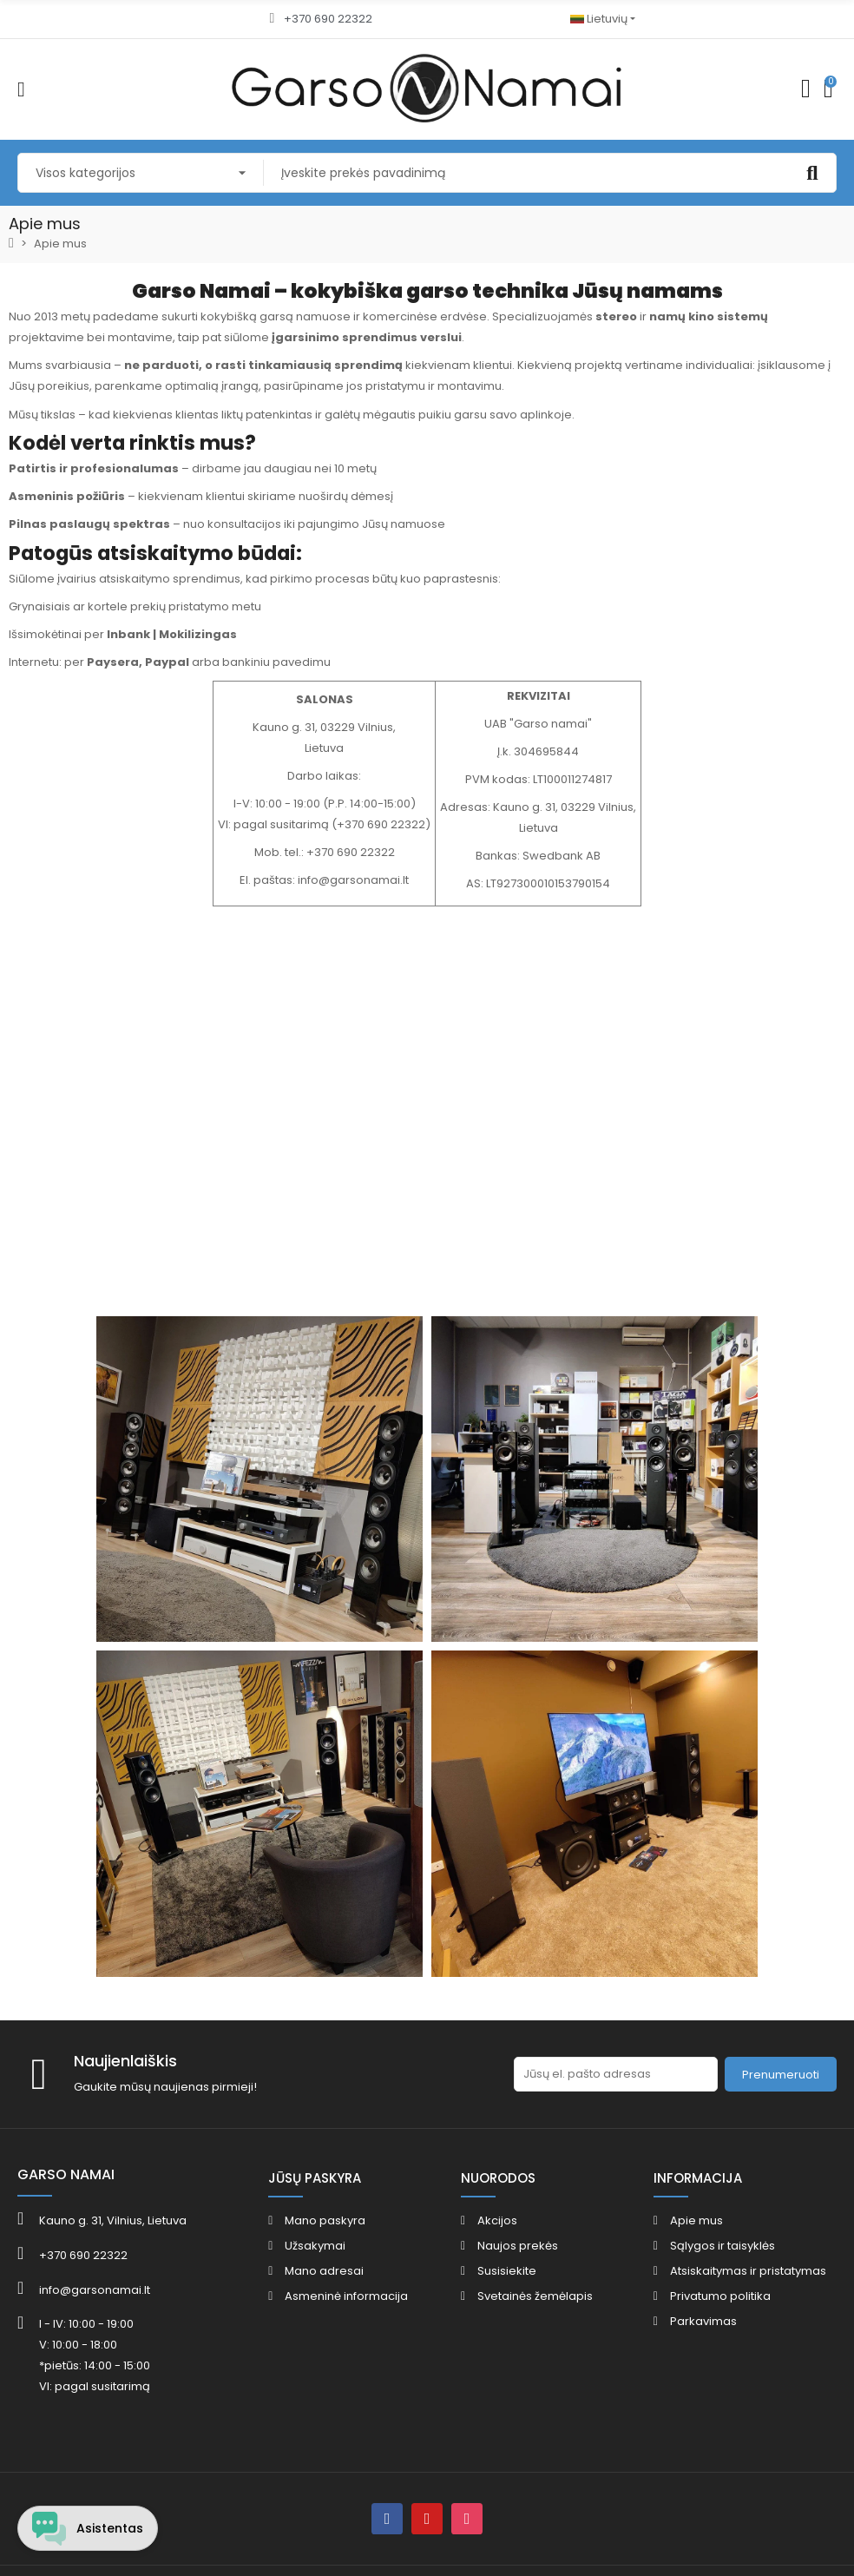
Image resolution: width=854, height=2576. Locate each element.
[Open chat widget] (89, 2526)
